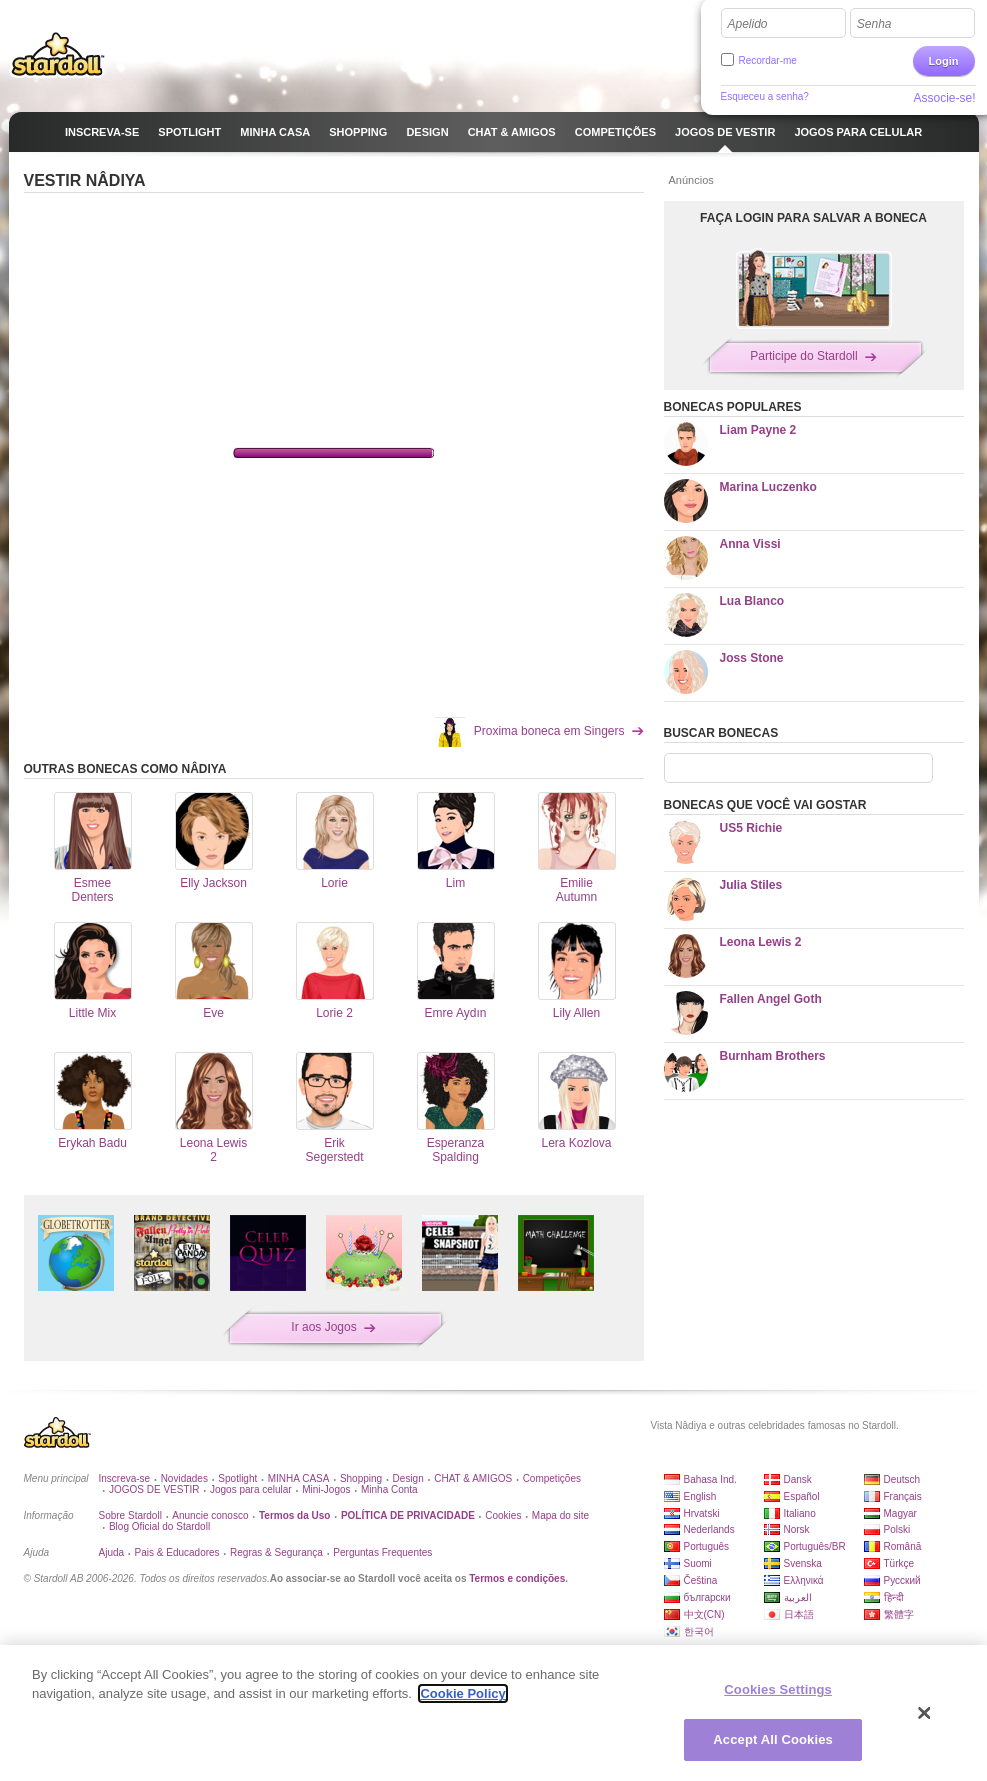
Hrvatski (702, 1513)
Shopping (361, 1478)
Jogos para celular (251, 1489)
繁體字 (899, 1614)
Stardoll (58, 54)
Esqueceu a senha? (765, 96)
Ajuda (112, 1552)
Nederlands (709, 1529)
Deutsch (902, 1479)
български (707, 1597)
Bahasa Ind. (710, 1479)
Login (944, 61)
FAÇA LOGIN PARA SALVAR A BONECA (813, 218)
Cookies (503, 1515)
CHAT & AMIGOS (473, 1478)
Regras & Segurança (276, 1552)
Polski (897, 1529)
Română (903, 1546)
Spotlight (237, 1478)
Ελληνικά (804, 1580)
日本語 (799, 1614)
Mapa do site (560, 1515)
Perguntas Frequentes (382, 1552)
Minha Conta (389, 1489)
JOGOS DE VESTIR (154, 1489)
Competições (552, 1478)
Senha (874, 24)
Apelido (748, 24)
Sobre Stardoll (130, 1515)
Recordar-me (768, 60)
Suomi (698, 1563)
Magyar (900, 1513)
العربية (798, 1597)
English (700, 1496)
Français (903, 1496)
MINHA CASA (299, 1478)
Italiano (800, 1513)
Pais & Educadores (177, 1552)
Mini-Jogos (326, 1489)
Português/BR (815, 1546)
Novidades (184, 1478)
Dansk (798, 1479)
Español (802, 1496)
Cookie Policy (462, 1693)
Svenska (803, 1563)
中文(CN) (704, 1614)
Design (408, 1478)
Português (707, 1546)
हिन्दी (894, 1597)
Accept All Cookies (773, 1739)
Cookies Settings (778, 1689)
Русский (902, 1580)
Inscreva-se (125, 1478)
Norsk (797, 1529)
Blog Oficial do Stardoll (159, 1526)
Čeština (701, 1580)
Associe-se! (944, 98)
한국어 (699, 1631)
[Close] (925, 1713)
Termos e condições (517, 1578)
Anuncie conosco (210, 1515)
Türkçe (899, 1563)
